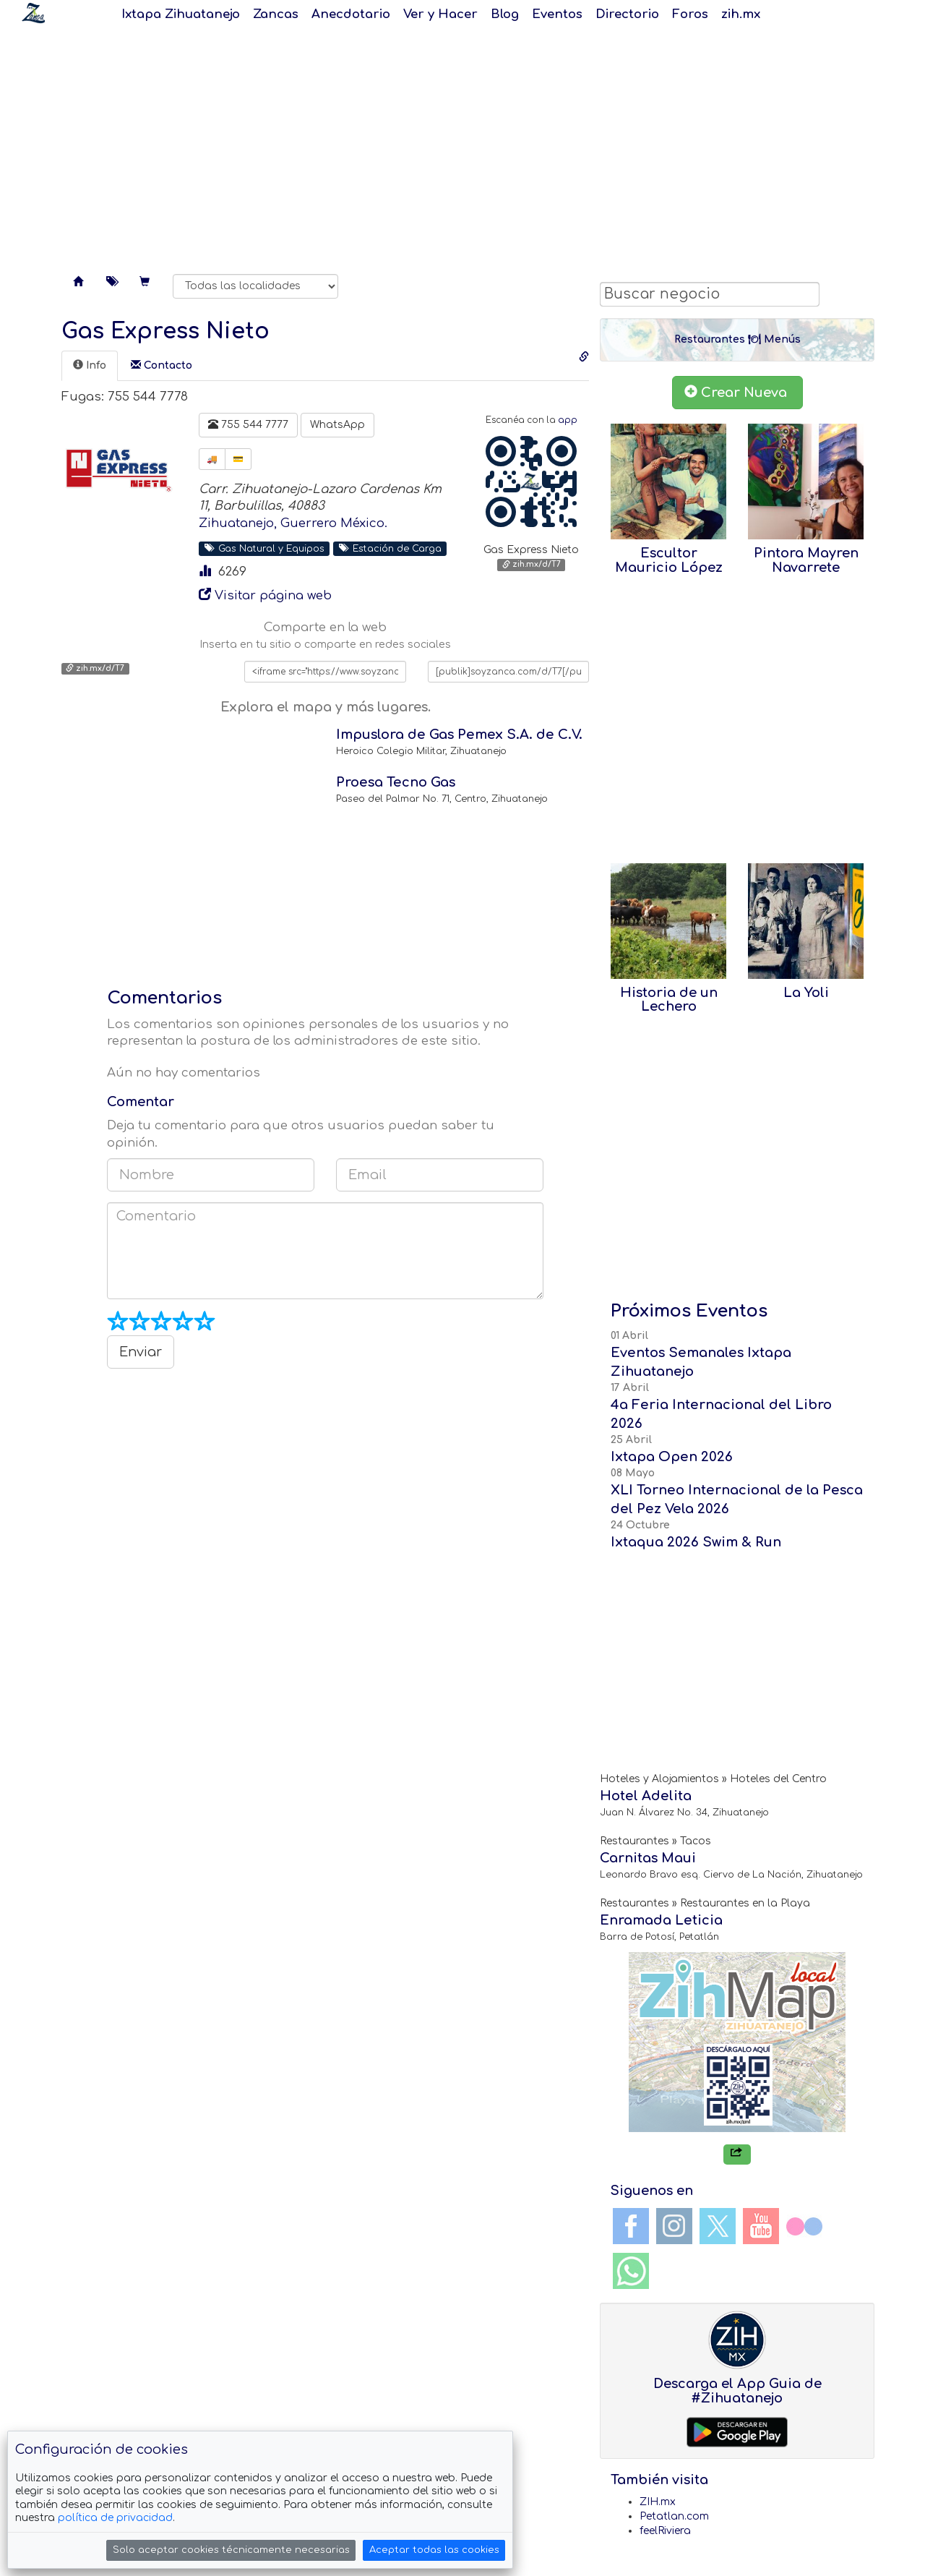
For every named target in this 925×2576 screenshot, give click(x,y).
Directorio (627, 14)
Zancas (275, 14)
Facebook (631, 2226)
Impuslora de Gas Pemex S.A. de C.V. (459, 734)
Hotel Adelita (646, 1796)
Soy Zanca (33, 13)
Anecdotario (350, 14)
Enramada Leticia (661, 1920)
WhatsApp (337, 424)
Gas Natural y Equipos (264, 548)
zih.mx (740, 14)
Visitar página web (273, 595)
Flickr (804, 2226)
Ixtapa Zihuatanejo (180, 14)
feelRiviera (665, 2530)
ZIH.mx (658, 2501)
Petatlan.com (674, 2516)
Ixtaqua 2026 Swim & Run (696, 1542)
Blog (505, 14)
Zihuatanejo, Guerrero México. (293, 523)
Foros (690, 14)
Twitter (718, 2226)
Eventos (557, 14)
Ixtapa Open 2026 (672, 1457)
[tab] (89, 366)
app (567, 420)
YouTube (761, 2226)
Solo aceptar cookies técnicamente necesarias (231, 2550)
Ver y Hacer (440, 14)
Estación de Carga (390, 548)
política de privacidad (115, 2517)
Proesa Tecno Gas (395, 782)
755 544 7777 (248, 424)
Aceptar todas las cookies (434, 2550)
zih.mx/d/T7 (531, 565)
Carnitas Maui (648, 1858)
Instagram (674, 2226)
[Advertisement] (462, 144)
